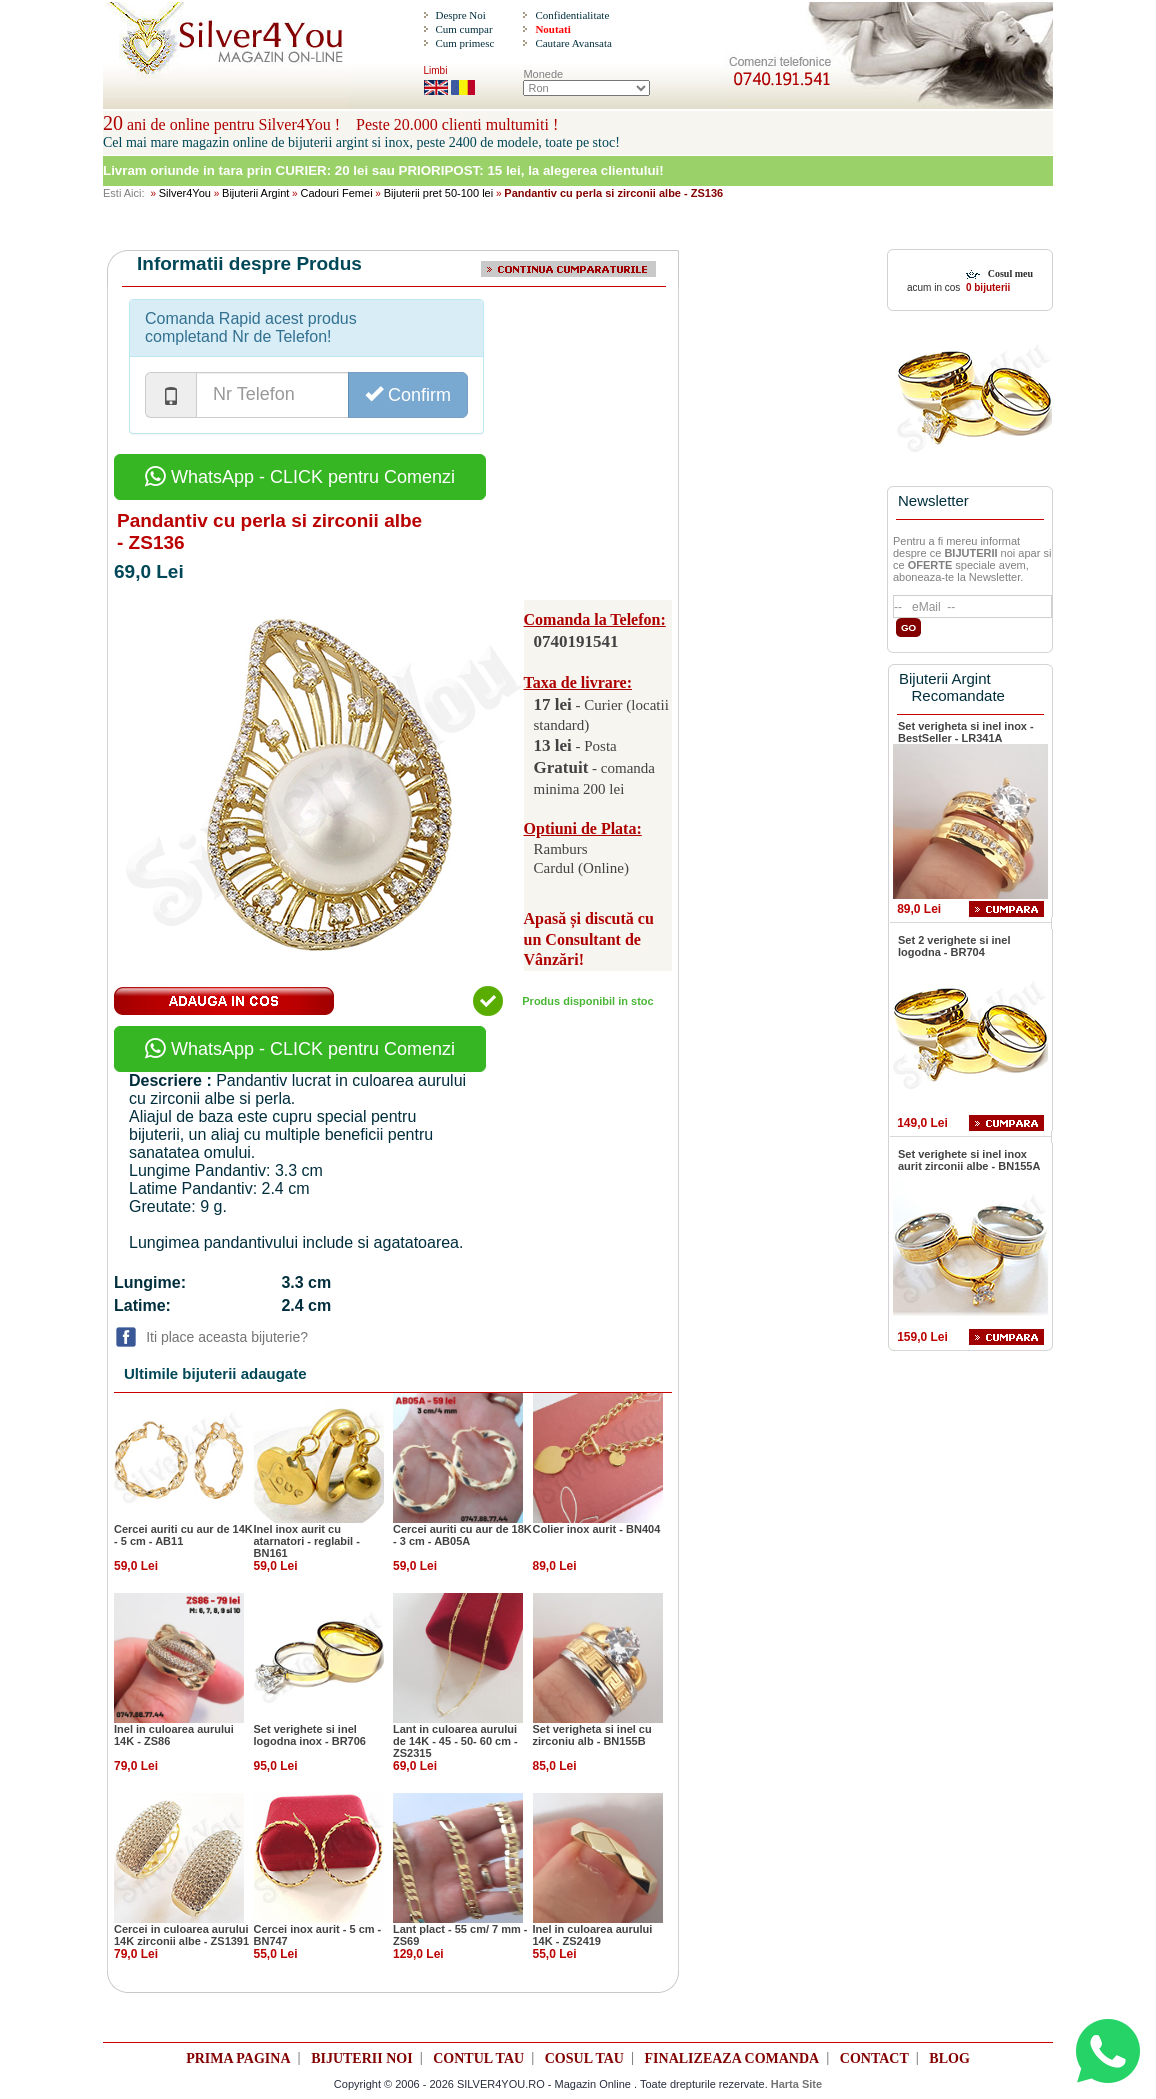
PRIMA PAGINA (238, 2058)
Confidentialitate (572, 15)
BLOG (949, 2058)
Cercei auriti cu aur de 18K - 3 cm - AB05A (462, 1535)
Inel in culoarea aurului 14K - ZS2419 (593, 1935)
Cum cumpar (463, 29)
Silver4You (185, 193)
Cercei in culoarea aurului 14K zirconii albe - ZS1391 (181, 1935)
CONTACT (874, 2058)
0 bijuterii (986, 287)
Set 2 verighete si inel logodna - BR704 (954, 946)
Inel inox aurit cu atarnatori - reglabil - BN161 (307, 1541)
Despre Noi (460, 15)
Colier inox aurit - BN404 (597, 1529)
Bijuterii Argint (255, 193)
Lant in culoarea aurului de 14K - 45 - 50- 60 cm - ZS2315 (455, 1741)
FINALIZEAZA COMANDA (732, 2058)
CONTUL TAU (478, 2058)
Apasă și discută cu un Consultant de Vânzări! (589, 939)
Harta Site (796, 2084)
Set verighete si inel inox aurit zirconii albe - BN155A (969, 1160)
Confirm (408, 394)
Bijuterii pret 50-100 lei (438, 193)
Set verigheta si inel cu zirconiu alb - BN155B (592, 1735)
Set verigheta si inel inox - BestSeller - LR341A (966, 732)
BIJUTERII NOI (362, 2058)
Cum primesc (464, 43)
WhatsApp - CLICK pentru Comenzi (300, 477)
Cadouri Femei (336, 193)
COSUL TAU (584, 2058)
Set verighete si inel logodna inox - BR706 (310, 1735)
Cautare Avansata (573, 43)
